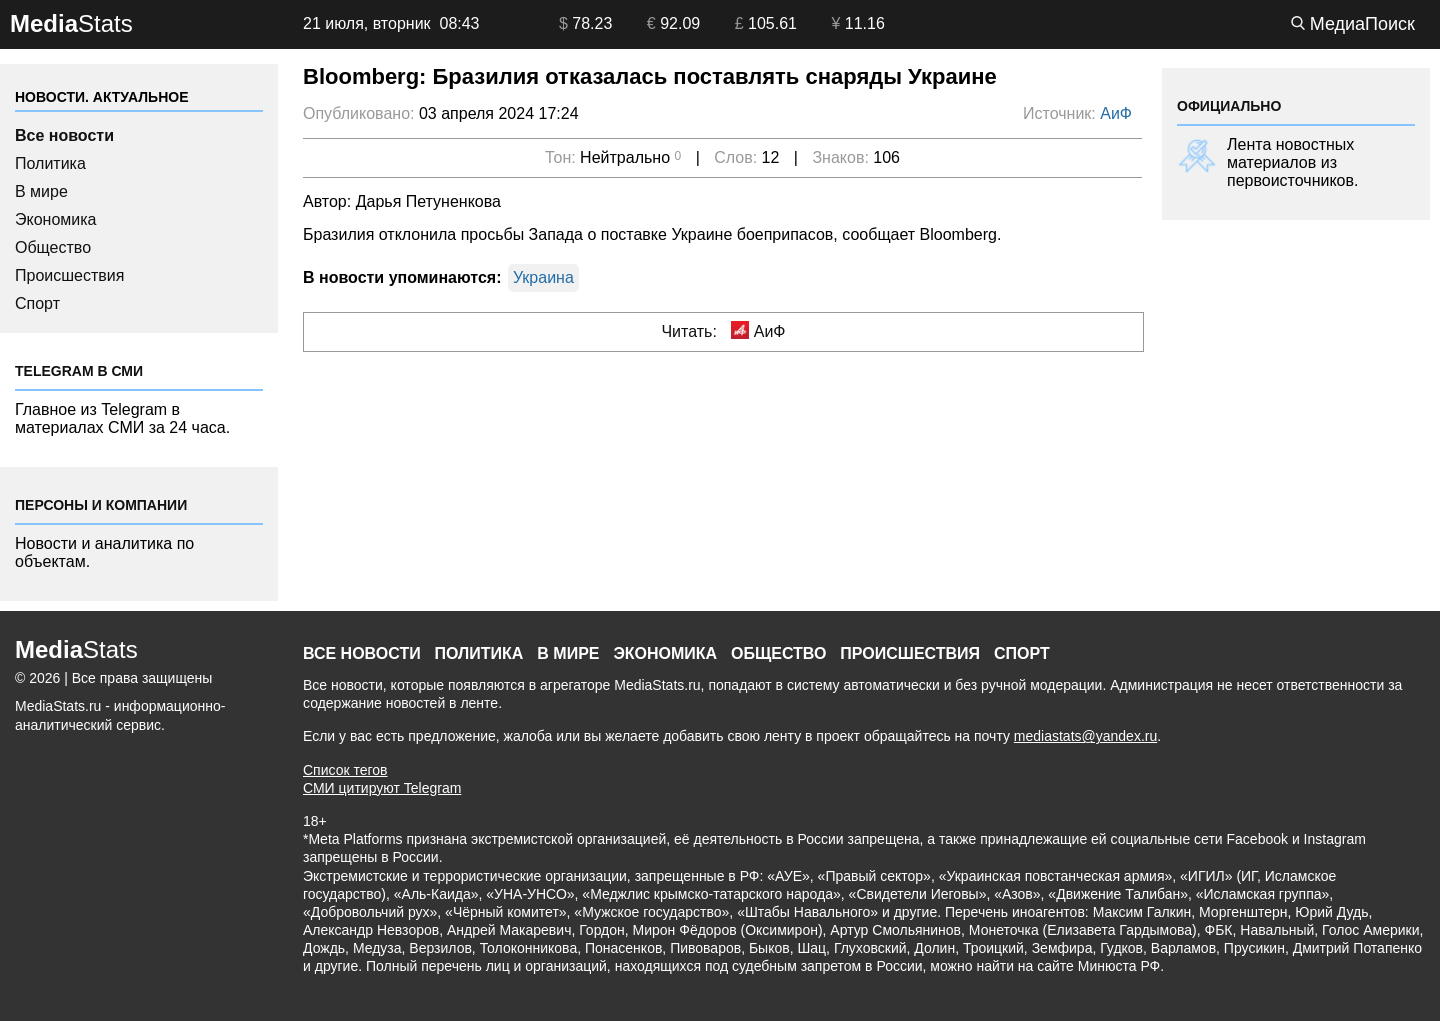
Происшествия (69, 275)
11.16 (857, 23)
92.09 (673, 23)
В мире (41, 191)
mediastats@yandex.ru (1085, 736)
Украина (543, 277)
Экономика (56, 219)
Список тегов (345, 770)
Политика (50, 163)
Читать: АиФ (723, 330)
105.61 (766, 23)
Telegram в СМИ (79, 371)
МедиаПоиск (1353, 24)
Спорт (37, 303)
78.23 (585, 23)
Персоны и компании (101, 505)
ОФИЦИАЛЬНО (1229, 106)
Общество (53, 247)
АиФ (1116, 113)
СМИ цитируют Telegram (382, 788)
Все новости (64, 135)
